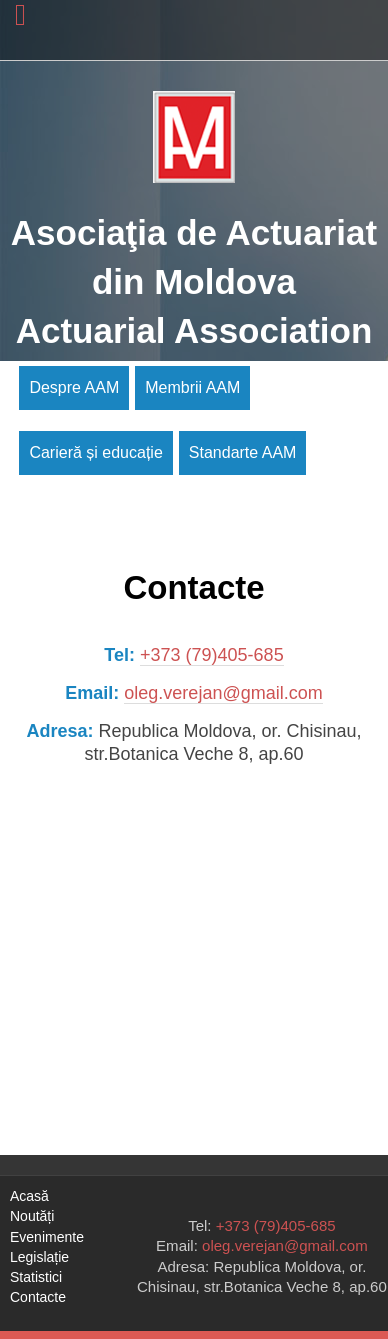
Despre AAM (74, 387)
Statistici (36, 1277)
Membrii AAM (192, 387)
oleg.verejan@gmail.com (223, 693)
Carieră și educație (95, 452)
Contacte (38, 1297)
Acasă (29, 1196)
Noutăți (32, 1216)
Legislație (39, 1257)
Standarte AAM (243, 452)
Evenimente (47, 1237)
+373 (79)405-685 (212, 655)
